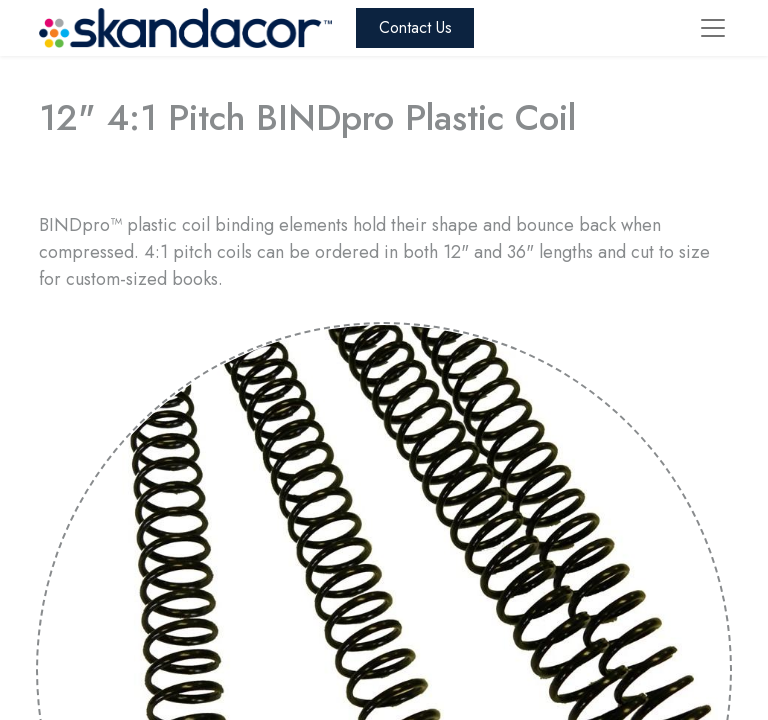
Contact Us (415, 27)
